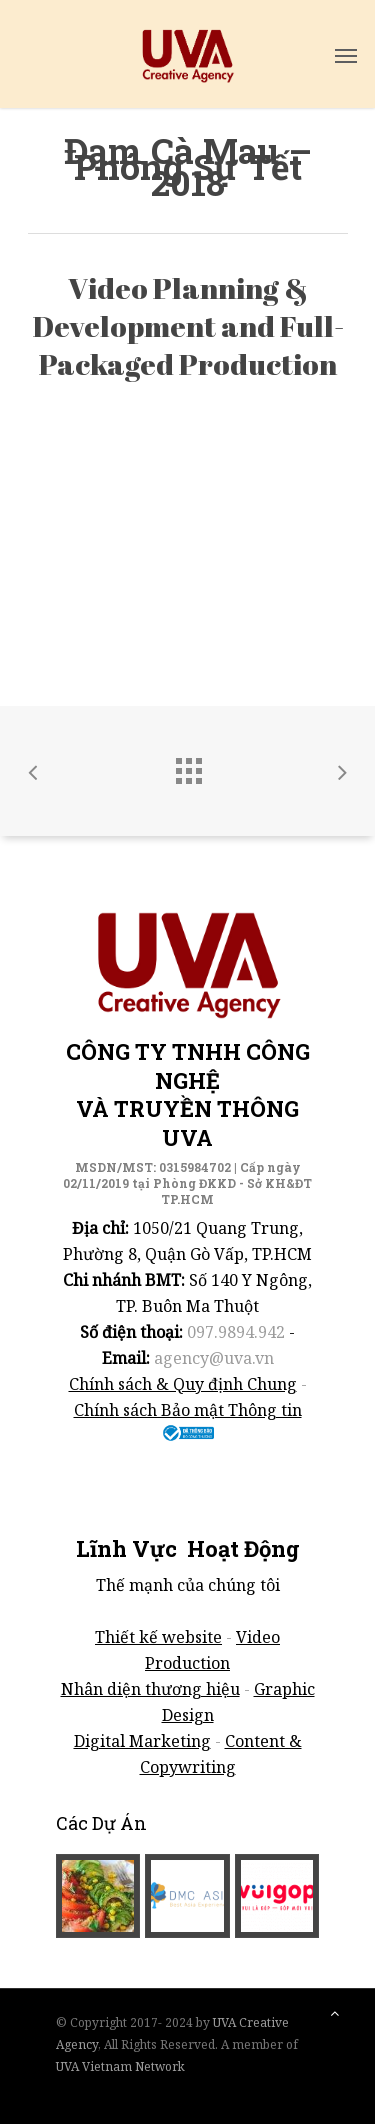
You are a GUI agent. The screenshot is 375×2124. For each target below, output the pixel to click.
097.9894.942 (236, 1332)
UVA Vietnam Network (120, 2066)
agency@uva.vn (214, 1358)
